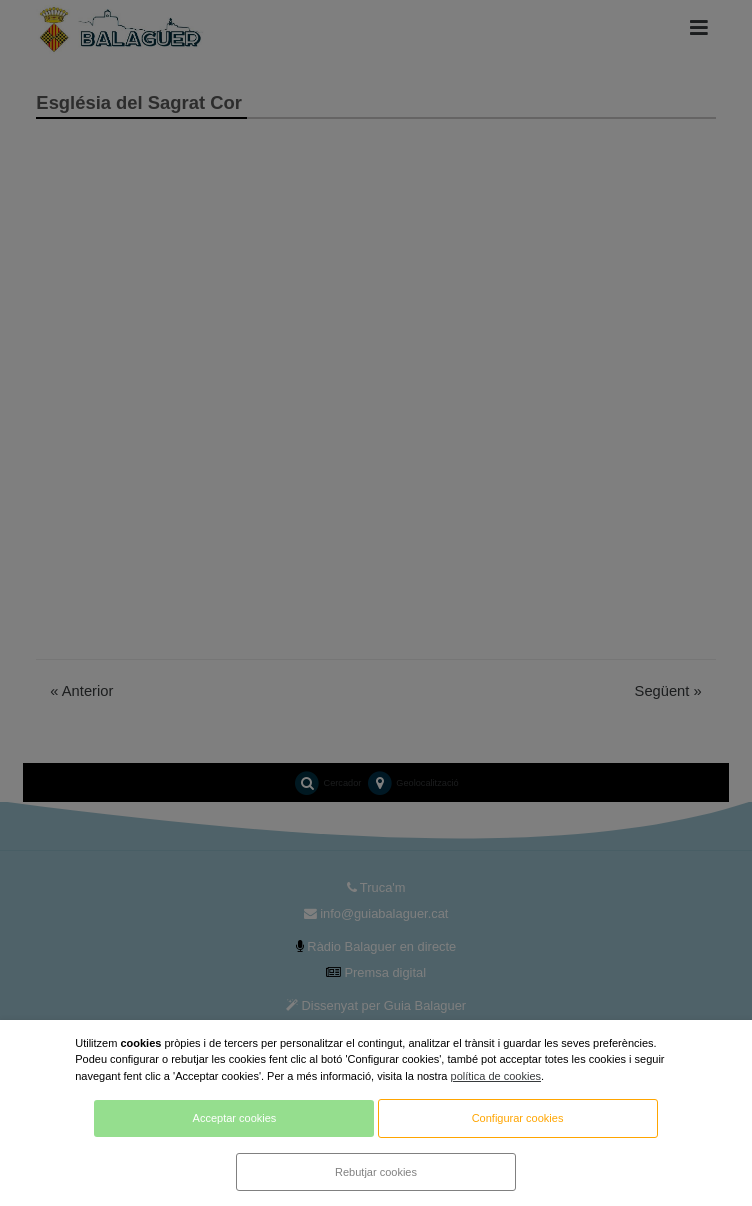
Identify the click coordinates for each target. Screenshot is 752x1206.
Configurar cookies (518, 1118)
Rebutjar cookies (376, 1172)
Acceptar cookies (235, 1118)
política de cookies (496, 1076)
